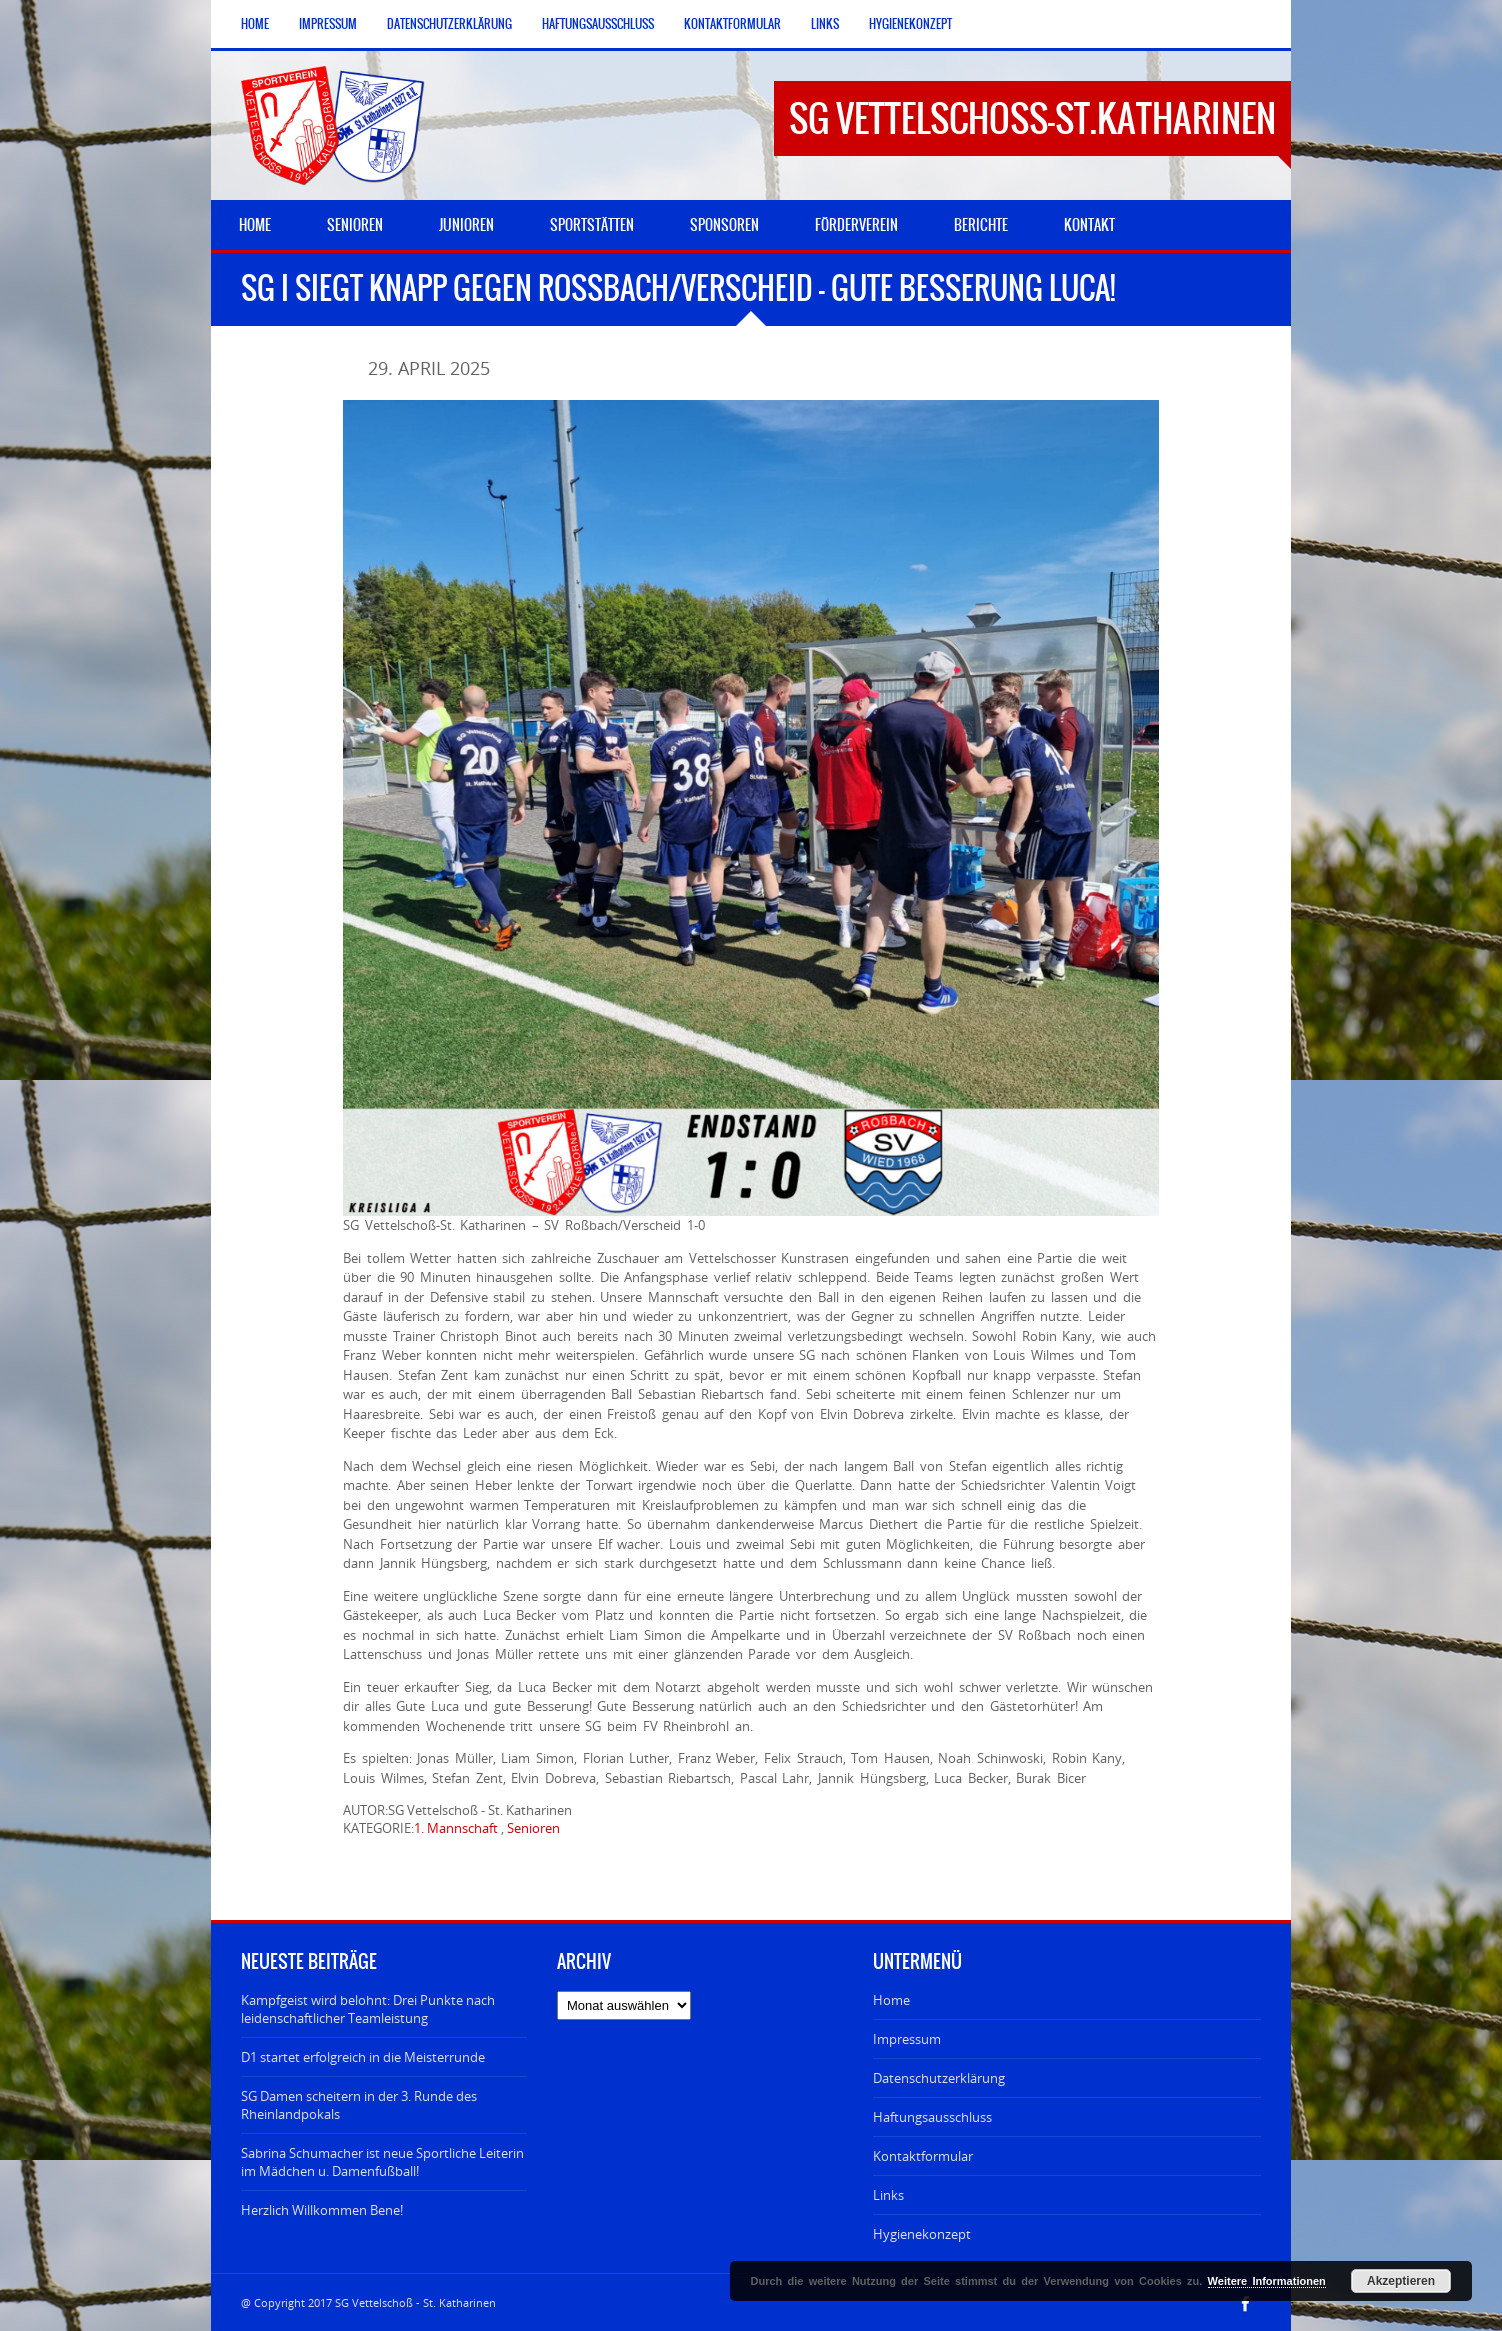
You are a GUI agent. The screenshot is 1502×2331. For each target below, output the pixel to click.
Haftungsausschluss (598, 24)
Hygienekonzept (910, 24)
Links (825, 24)
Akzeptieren (1401, 2281)
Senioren (533, 1828)
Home (255, 24)
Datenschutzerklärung (449, 24)
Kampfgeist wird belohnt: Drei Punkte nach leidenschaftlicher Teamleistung (368, 2009)
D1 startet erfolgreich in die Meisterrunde (363, 2057)
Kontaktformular (732, 24)
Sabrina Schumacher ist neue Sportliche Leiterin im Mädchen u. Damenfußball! (382, 2162)
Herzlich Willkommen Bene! (322, 2210)
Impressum (328, 24)
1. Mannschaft (456, 1828)
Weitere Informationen (1267, 2281)
